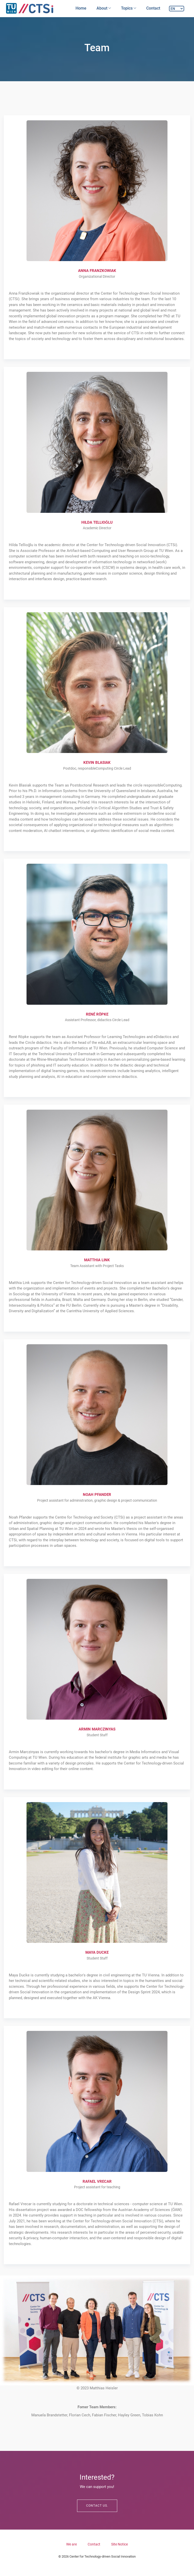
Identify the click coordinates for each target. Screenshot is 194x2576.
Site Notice (119, 2544)
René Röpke (97, 1014)
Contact (153, 8)
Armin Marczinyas (97, 1729)
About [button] (103, 8)
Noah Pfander (97, 1494)
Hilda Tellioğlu (97, 522)
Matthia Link (97, 1260)
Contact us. (97, 2505)
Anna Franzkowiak (97, 270)
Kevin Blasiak (97, 762)
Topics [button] (128, 8)
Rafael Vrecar (97, 2181)
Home (81, 8)
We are (71, 2544)
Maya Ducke (97, 1952)
